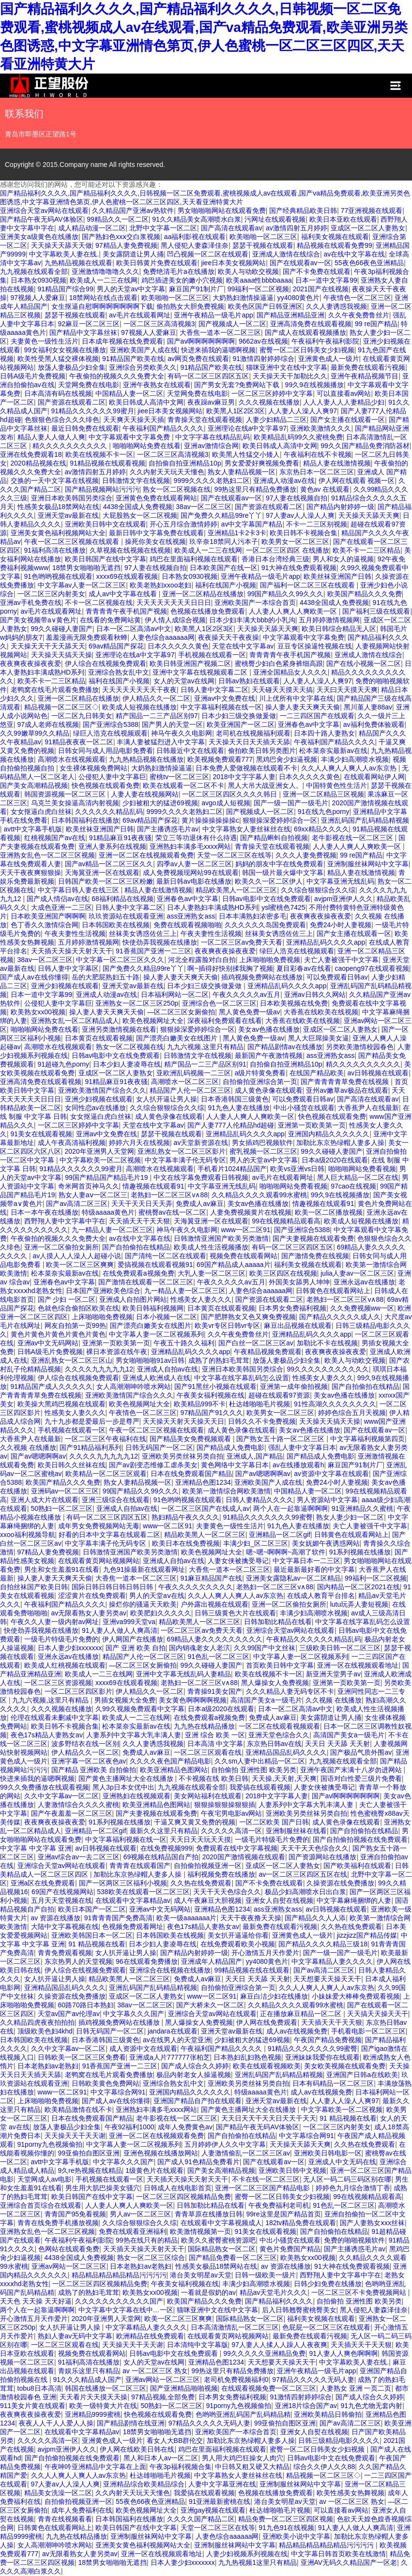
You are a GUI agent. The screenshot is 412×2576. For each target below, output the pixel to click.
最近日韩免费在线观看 (85, 428)
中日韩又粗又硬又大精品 (252, 2467)
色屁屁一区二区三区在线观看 (326, 2327)
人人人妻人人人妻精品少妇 (343, 402)
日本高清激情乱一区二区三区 (235, 2327)
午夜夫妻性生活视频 (75, 933)
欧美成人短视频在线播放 (139, 707)
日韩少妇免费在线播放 (328, 2284)
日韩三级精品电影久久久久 (339, 2440)
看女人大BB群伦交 (175, 2440)
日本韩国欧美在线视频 (116, 925)
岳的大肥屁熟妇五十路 (105, 977)
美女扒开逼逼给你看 (238, 1935)
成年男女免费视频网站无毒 (98, 1526)
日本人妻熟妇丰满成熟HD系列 (212, 907)
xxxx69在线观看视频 (127, 576)
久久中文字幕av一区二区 (61, 1796)
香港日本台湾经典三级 (275, 559)
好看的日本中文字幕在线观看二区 (109, 1534)
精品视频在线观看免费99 (334, 245)
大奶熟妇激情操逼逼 (243, 297)
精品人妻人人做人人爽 (51, 437)
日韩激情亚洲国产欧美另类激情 (221, 1238)
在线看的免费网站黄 (110, 620)
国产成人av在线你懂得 (34, 977)
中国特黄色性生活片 (336, 785)
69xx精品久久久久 (321, 829)
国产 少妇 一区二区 (67, 1299)
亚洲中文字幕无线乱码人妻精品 (183, 1674)
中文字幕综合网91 (118, 2092)
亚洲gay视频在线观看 (213, 2510)
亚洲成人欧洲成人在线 (156, 1378)
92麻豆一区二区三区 (89, 324)
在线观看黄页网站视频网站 (98, 1561)
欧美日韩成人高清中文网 (146, 402)
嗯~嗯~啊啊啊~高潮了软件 (286, 1552)
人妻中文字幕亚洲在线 (222, 2484)
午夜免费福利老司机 (278, 2205)
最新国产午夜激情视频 (269, 1055)
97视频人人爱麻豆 (38, 297)
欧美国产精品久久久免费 (364, 594)
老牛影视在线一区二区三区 (353, 838)
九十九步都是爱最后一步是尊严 (92, 1421)
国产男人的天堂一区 (172, 724)
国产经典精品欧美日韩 (303, 210)
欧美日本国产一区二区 (92, 1909)
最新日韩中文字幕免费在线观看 (156, 533)
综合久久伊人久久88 (324, 2467)
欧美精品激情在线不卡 (78, 2109)
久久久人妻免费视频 (305, 855)
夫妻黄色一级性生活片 (44, 341)
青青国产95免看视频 (76, 2214)
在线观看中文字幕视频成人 (221, 2223)
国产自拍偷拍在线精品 (136, 1247)
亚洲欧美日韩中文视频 (292, 2170)
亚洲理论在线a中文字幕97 (247, 428)
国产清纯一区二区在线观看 (165, 1256)
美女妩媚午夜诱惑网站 (326, 1543)
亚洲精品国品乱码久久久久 (286, 1752)
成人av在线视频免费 (297, 2031)
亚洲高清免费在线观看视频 (310, 324)
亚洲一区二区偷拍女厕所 (61, 1247)
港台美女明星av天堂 (200, 2275)
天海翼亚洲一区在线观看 (102, 872)
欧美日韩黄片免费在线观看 (157, 263)
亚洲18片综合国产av (306, 2406)
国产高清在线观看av (231, 228)
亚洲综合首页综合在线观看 (40, 2205)
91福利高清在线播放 (55, 550)
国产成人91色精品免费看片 (198, 2162)
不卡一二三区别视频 (316, 524)
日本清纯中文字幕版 (197, 2345)
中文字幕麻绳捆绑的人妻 (354, 1900)
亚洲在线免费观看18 (31, 454)
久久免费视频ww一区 (362, 1308)
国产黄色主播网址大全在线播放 (126, 1778)
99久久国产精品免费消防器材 (365, 446)
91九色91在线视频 (286, 2527)
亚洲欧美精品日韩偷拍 (328, 2414)
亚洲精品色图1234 (203, 1482)
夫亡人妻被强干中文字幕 (341, 960)
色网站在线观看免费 (68, 2249)
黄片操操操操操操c (210, 820)
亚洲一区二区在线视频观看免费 (146, 855)
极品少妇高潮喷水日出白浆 (305, 1892)
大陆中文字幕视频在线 (65, 1926)
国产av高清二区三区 (76, 1203)
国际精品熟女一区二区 (222, 2249)
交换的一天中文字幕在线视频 (55, 480)
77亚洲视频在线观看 (372, 210)
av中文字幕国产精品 (252, 524)
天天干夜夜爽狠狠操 (30, 872)
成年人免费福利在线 (81, 2510)
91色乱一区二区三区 (218, 1656)
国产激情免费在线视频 (315, 1256)
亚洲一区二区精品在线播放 (203, 594)
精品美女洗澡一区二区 (58, 2493)
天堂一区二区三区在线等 (234, 855)
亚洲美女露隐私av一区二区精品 (293, 1578)
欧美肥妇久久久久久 (160, 1613)
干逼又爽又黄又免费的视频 (194, 1822)
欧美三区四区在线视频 (283, 1273)
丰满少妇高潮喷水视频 (355, 759)
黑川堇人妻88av (368, 707)
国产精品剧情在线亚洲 (131, 2423)
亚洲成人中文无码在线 (342, 2162)
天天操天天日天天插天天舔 (249, 742)
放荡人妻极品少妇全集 (72, 367)
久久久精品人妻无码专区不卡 (290, 1691)
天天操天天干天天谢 (75, 2135)
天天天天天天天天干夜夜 (139, 689)
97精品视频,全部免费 (163, 2397)
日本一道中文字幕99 (326, 280)
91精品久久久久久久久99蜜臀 (267, 1517)
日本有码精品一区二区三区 (333, 2083)
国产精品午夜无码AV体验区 (41, 219)
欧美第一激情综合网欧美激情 (227, 1491)
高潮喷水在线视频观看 (72, 759)
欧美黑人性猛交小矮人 (246, 454)
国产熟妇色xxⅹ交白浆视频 (121, 237)
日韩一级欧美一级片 (265, 2275)
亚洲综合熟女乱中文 (118, 672)
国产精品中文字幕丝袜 (83, 332)
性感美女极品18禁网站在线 (58, 507)
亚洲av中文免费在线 (225, 698)
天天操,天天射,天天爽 (284, 1778)
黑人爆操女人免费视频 (275, 1683)
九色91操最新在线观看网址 (144, 1569)
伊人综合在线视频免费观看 (105, 663)
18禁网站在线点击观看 (103, 297)
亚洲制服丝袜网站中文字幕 (368, 864)
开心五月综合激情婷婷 (183, 524)
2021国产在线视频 (321, 289)
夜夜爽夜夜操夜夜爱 (30, 663)
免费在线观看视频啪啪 (187, 925)
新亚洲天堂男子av (333, 1674)
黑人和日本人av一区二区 (160, 2458)
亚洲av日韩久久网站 (315, 994)
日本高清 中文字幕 (215, 1743)
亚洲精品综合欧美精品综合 (143, 2484)
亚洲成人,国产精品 (255, 1456)
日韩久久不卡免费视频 (262, 1421)
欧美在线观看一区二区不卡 (183, 785)
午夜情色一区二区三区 (357, 297)
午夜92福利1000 (129, 2127)
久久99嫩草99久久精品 (34, 733)
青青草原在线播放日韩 (209, 2214)
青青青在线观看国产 (139, 1865)
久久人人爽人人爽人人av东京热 (349, 768)
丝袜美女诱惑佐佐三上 (143, 933)
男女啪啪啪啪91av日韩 (150, 1360)
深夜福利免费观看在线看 (224, 1020)
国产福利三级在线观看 (376, 611)
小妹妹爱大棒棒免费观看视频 (356, 1996)
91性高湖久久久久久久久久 (335, 1404)
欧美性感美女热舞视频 (350, 2493)
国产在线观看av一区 (300, 263)
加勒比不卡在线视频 (327, 1343)
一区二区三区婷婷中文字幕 (272, 393)
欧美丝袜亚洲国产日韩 (337, 576)
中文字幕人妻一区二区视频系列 (156, 1334)
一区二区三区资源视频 (58, 1683)
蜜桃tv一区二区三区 (179, 777)
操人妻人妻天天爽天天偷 (302, 707)
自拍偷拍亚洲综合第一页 (260, 1081)
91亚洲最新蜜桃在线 (220, 2501)
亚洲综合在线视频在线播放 (170, 1970)
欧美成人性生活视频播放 (211, 1247)
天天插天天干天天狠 (139, 1221)
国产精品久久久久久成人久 (340, 1317)
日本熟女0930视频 (38, 280)
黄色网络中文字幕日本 (235, 1465)
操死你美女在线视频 (155, 541)
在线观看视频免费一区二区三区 (268, 2388)
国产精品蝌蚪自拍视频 (274, 838)
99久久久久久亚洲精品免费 (264, 2353)
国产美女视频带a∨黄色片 (38, 620)
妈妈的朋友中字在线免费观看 (279, 864)
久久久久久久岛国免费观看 (265, 925)
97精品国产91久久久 (212, 1412)
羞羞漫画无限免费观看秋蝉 (86, 637)
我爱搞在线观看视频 (259, 1787)
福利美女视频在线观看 (335, 237)
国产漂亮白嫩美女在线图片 (177, 1038)
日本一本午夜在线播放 (44, 1212)
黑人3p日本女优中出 (123, 1787)
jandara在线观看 (173, 2031)
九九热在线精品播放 (204, 1726)
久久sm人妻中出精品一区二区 (259, 1761)
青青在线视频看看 (65, 2519)
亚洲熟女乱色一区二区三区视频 (47, 855)
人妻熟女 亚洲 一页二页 (356, 2388)
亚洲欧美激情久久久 (320, 428)
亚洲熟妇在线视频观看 (136, 1796)
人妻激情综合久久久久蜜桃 (78, 1804)
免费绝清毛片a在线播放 (178, 271)
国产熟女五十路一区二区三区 (281, 1439)
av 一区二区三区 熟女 (155, 2371)
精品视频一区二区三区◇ (61, 707)
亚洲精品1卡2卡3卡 (237, 533)
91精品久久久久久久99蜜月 (92, 411)
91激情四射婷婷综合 (264, 358)
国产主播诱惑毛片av (167, 829)
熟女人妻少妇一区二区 (350, 1517)
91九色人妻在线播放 (239, 1108)
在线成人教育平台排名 (321, 1595)
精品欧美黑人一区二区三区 (236, 890)
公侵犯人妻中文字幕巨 (112, 777)
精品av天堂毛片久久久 (274, 2292)
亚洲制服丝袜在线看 (296, 1831)
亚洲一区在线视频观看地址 (357, 1665)
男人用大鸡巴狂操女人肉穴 (242, 2458)
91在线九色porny (324, 811)
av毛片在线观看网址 (139, 315)
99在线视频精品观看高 (286, 1221)
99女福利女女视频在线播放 (65, 350)
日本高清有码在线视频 (58, 393)
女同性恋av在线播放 (95, 1108)
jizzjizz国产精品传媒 (367, 1935)
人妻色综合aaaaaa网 (163, 637)
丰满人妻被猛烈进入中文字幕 (161, 742)
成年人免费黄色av (185, 2127)
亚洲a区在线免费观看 (43, 1883)
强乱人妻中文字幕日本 (302, 1447)
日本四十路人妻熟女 (324, 733)
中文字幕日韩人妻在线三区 (79, 890)
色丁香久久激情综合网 (44, 925)
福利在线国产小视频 (225, 585)
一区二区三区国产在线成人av (205, 1508)
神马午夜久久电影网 (181, 733)
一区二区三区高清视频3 (159, 324)
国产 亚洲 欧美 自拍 (136, 1648)
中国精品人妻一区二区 (129, 393)
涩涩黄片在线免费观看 (92, 1595)
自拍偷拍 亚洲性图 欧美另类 (253, 1770)
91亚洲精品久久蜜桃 (363, 1508)
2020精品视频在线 (38, 463)
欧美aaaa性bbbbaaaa (258, 280)
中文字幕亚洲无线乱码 (340, 881)
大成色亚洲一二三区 (61, 907)
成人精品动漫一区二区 (92, 228)
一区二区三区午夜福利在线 (105, 1439)
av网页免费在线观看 (198, 358)
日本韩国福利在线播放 (85, 820)
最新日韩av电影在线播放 (193, 881)
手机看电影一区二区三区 (368, 2031)
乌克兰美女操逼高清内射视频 (75, 803)
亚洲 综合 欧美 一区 (215, 1735)
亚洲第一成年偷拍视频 (294, 1386)
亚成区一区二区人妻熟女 (368, 228)
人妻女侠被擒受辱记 (238, 1561)
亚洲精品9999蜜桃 (93, 2414)
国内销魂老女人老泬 (199, 1648)
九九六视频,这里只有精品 (205, 1047)
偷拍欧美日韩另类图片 (262, 750)
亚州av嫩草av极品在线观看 (347, 1090)
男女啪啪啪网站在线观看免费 (222, 210)
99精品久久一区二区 (118, 219)
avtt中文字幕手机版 (33, 829)
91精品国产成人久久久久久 (52, 1386)
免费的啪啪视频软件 (354, 2240)
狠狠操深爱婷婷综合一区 (280, 820)
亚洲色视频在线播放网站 (160, 2153)
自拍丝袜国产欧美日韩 (34, 1587)
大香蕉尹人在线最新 (368, 1108)
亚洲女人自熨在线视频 (279, 1900)
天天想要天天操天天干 (327, 1979)
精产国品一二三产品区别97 (157, 716)
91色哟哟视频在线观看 (58, 576)
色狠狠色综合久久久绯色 (62, 419)
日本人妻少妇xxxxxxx (70, 1648)
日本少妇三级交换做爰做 (238, 716)
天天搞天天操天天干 (377, 2014)
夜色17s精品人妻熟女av (47, 1735)
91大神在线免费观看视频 (299, 568)
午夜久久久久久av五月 (247, 994)
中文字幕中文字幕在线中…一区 (125, 2310)
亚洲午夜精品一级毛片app (213, 315)
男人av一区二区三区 (140, 2214)
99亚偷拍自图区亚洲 (89, 2153)
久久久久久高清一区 (231, 1831)
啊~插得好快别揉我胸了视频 (230, 968)
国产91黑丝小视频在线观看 (215, 1386)
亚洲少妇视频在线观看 (65, 986)
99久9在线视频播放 (314, 385)
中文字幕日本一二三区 (306, 1561)
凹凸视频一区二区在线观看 (207, 254)
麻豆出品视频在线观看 (298, 1325)
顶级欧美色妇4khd (45, 2031)
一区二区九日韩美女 (81, 716)
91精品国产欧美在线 (133, 358)
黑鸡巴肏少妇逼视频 (286, 759)
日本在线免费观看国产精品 (191, 1473)
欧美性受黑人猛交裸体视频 (58, 358)
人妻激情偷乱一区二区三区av (245, 2153)
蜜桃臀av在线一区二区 (172, 1212)
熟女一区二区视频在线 (177, 489)
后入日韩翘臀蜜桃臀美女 (299, 2310)
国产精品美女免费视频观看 (191, 1439)
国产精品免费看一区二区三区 (233, 2257)
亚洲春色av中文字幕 (308, 724)
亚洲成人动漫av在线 (284, 480)
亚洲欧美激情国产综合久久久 (102, 1090)
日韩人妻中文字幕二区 (214, 689)
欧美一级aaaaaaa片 (186, 1918)
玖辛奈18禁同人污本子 (223, 541)
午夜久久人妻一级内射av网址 (55, 1622)
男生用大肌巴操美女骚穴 (102, 2188)
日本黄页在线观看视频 (99, 1038)
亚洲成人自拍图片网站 (133, 1299)
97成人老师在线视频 (48, 724)
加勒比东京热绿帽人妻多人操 (340, 1142)
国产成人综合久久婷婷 (195, 2066)
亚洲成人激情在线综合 (286, 254)
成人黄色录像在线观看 (269, 1090)
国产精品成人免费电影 (230, 1447)
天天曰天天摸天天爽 (347, 689)
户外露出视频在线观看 (214, 1604)
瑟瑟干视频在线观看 (262, 245)
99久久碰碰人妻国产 (62, 629)
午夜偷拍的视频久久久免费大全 (116, 376)
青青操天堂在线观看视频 (205, 419)
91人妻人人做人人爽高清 (119, 1630)
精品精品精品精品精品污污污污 (119, 2275)
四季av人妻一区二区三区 (194, 864)
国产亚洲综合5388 (110, 724)
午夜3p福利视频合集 (181, 2467)
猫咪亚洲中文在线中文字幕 (286, 367)
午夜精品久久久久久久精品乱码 (313, 1639)
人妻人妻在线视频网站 (145, 794)
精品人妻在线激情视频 (337, 463)
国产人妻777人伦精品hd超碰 (230, 1125)
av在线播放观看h (298, 1465)
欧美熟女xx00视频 (38, 1012)
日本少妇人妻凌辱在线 (127, 1064)
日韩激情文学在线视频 (136, 480)
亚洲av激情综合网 (211, 446)
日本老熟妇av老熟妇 (48, 2066)
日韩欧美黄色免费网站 (105, 2083)
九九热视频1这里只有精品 (257, 2562)
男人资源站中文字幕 (327, 1500)
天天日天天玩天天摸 (200, 1839)
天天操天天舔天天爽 (368, 515)
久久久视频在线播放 (269, 402)
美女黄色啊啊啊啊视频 (193, 1700)
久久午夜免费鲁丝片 (358, 315)
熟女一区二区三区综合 (151, 2257)
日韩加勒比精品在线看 (278, 1622)
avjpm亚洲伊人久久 (343, 899)
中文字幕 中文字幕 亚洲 (36, 1848)
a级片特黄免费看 (260, 1073)
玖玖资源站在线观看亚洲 (126, 916)
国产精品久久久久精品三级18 (322, 1944)
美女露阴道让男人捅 (133, 254)
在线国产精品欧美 (317, 1073)
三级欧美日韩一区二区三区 (340, 1648)
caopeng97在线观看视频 (372, 968)
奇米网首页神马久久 (88, 1186)
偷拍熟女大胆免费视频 (190, 306)
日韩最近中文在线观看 (190, 750)
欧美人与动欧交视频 (248, 271)
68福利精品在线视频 (122, 899)
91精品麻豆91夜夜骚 (120, 838)
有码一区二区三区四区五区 (208, 376)
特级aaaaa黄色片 (108, 1212)
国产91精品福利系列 (91, 1447)
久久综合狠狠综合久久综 (318, 890)
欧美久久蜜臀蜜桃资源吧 (218, 2240)
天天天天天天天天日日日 (174, 602)
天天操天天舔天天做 (61, 245)
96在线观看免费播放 (147, 1961)
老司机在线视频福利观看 (253, 733)
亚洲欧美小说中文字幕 (296, 2536)
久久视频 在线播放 (28, 1447)
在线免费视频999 (166, 1848)
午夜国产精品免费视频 (328, 2040)
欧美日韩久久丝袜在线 (72, 1465)
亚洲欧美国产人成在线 (144, 350)
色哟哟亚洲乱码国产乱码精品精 (243, 2414)
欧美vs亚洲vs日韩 (297, 1169)
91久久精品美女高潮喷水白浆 (196, 219)
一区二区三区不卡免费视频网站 (359, 2292)
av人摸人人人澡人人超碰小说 (76, 1256)
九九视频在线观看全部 (34, 271)
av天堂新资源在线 (201, 1142)
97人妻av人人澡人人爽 (300, 515)
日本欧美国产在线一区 (224, 568)
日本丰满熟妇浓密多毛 (253, 916)
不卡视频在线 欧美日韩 (213, 1778)
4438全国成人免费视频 (137, 507)
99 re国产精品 (376, 324)
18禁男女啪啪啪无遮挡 (86, 568)
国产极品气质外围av (361, 1752)
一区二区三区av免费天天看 (242, 942)
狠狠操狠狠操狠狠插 (224, 1804)
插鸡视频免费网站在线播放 (262, 977)
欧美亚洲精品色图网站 (174, 1770)
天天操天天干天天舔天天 (48, 646)
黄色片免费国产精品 (289, 2249)
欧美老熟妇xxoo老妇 (161, 585)
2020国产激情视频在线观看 (243, 1857)
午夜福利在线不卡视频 (317, 454)
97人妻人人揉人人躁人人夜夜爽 (279, 2345)
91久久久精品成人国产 (87, 2379)
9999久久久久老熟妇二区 (212, 480)
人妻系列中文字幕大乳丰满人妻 (133, 1735)
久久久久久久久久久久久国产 (119, 2301)
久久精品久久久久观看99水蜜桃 (259, 1195)
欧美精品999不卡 (200, 1404)
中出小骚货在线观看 (304, 1108)
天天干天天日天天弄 (141, 1203)
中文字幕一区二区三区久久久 (120, 960)
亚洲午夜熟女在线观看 (157, 385)
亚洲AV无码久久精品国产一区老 (349, 2562)
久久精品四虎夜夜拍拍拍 (37, 2022)
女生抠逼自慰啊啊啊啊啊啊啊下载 (102, 306)
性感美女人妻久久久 (200, 1299)
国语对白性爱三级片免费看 (361, 1778)
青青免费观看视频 (65, 1953)
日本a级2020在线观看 (335, 1160)
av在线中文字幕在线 (354, 254)
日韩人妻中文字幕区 (68, 968)
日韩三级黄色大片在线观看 (235, 1613)
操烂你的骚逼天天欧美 (143, 1604)
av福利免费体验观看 (374, 724)
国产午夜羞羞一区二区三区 (71, 1813)
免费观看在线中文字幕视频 (236, 1848)
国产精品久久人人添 (315, 1918)
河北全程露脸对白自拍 (202, 960)
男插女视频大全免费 (124, 1700)
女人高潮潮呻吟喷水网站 (133, 1386)
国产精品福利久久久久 (279, 2301)
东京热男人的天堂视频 (78, 1961)
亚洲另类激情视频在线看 (119, 1029)
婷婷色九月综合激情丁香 (353, 2188)
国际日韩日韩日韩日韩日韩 (113, 1587)
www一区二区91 (246, 1230)
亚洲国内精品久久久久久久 (328, 1134)
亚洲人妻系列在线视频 (112, 846)
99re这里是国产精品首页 (283, 2214)
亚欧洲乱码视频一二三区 (193, 1073)
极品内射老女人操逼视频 (193, 2075)
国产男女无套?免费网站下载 (237, 385)
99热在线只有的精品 (147, 2240)
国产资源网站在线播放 (322, 1857)
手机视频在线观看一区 (212, 655)
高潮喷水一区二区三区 (185, 1081)
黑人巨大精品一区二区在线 (357, 1177)
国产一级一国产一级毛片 (291, 803)
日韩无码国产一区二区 (159, 1447)
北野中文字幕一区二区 (163, 228)
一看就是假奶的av (208, 2292)
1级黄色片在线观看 (154, 2170)
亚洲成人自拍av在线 (167, 1369)
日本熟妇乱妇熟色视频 (247, 2057)
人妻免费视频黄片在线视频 (250, 1212)
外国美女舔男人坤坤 (299, 1282)
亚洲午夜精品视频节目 (364, 376)
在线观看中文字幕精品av (132, 1900)
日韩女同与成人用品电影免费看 (105, 750)
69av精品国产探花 (116, 646)
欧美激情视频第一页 (200, 2231)
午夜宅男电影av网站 (231, 1813)
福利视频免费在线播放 (221, 1874)
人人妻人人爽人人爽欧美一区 (294, 611)
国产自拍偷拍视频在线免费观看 (360, 1839)
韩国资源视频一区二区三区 (65, 794)
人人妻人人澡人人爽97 (302, 411)
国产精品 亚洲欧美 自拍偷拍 (94, 1770)
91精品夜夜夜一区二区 (79, 742)
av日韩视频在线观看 (378, 1073)
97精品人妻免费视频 (126, 245)
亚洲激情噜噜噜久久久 (105, 271)
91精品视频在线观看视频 (107, 463)
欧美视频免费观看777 (220, 759)
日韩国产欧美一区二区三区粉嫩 (105, 881)
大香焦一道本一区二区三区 (220, 332)
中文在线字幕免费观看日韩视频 (200, 1177)
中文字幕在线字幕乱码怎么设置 (241, 1378)
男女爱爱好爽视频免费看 (262, 463)
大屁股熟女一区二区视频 (140, 515)
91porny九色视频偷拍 (50, 2144)
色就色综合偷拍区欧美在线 (78, 1308)
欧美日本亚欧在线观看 (343, 219)
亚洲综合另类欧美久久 (143, 367)
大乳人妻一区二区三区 (211, 1273)
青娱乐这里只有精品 (88, 2371)
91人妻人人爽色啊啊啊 (343, 2353)
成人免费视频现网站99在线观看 (191, 872)
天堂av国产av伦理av (69, 2014)
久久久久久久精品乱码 (109, 811)
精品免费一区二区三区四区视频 (285, 2519)
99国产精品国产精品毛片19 (107, 1177)
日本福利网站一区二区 (175, 994)
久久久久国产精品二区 (201, 2519)
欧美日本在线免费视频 (186, 1543)
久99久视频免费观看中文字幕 (139, 1709)
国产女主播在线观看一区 (347, 419)
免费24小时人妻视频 (341, 925)
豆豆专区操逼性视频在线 (314, 646)
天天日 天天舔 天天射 (337, 1743)
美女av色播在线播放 (269, 1029)
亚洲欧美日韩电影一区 (328, 2153)
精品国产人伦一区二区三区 (190, 1090)
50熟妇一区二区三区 (62, 1508)
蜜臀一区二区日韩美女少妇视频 (306, 350)
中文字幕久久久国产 (133, 2014)
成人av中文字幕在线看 (124, 594)
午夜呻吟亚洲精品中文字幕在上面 (95, 2467)
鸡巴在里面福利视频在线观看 (194, 559)
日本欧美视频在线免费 (294, 1003)
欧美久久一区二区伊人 (269, 881)
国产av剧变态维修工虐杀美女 (153, 1465)
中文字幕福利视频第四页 (367, 1439)
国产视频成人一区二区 (232, 324)
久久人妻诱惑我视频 (336, 306)
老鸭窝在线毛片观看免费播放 (55, 689)
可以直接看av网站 (344, 393)
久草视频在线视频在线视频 (130, 550)
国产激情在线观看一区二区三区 (145, 1282)
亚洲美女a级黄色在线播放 (39, 237)
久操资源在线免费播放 (340, 1883)
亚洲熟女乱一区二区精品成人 (75, 1020)
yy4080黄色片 (298, 297)
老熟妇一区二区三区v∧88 (169, 1195)
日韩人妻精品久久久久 (259, 1500)
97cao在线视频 (353, 1186)
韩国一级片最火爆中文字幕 (282, 872)
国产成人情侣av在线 (57, 899)
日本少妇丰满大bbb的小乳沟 (252, 620)
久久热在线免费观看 (200, 1883)
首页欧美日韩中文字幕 (280, 1665)
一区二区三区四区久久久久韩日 (230, 794)
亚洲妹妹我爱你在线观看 (322, 2057)
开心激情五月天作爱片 (265, 1953)
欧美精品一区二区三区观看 (106, 1473)
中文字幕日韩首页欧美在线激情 (338, 2554)
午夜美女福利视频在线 (210, 1395)
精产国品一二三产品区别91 (205, 1064)
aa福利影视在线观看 (195, 237)
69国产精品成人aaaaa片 (234, 1264)
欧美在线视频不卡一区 (99, 454)
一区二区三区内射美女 (51, 594)
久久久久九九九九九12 (99, 1369)
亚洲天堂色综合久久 (278, 1735)
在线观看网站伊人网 (374, 777)
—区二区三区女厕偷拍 (181, 1012)
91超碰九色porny (64, 1064)
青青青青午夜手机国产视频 (126, 611)
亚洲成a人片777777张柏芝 (169, 2057)
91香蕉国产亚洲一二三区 (153, 951)
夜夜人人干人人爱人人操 (56, 2423)
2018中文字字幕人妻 (244, 777)
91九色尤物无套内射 (372, 2406)
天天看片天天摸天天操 (93, 2397)
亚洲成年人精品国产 (211, 1961)
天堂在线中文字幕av (243, 646)
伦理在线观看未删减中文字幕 (55, 1717)
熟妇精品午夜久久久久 (185, 1517)
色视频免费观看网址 (132, 1926)
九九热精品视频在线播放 (146, 759)
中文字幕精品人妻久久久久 (332, 1961)
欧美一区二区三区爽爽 (80, 1264)
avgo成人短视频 (225, 803)
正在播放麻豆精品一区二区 (301, 2014)
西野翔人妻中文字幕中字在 (65, 1221)
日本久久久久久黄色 (178, 646)
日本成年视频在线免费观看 (122, 341)
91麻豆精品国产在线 (212, 1578)
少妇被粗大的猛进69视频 (160, 803)
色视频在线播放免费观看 (207, 611)
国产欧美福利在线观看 (357, 1865)
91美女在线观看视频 (42, 1134)
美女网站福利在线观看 (208, 1796)
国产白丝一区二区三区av (255, 1343)
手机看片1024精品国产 (232, 1169)
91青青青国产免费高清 (118, 1918)
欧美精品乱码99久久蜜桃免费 (298, 437)
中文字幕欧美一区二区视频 (100, 1160)
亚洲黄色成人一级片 (328, 358)
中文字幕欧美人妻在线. (64, 254)
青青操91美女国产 (215, 1691)
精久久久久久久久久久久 (70, 446)
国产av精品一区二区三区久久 (109, 864)
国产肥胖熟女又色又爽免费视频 (248, 1317)
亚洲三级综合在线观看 (116, 1500)
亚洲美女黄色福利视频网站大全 (58, 533)
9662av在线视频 (263, 341)
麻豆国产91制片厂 (196, 289)
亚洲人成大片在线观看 (44, 1500)
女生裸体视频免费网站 (93, 768)
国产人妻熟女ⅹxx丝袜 (372, 2223)
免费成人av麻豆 (200, 1203)
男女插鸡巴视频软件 (262, 1142)
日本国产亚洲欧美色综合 (103, 1291)
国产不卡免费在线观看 (317, 271)
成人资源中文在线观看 (143, 2048)
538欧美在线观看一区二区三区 (143, 1892)
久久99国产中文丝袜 (265, 1648)
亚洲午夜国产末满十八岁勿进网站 (352, 1770)
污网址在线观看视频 (274, 219)
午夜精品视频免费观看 (268, 1352)
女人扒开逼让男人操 (166, 1099)
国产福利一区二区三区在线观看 (308, 585)
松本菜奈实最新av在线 (333, 750)
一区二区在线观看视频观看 (279, 1726)
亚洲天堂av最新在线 (68, 515)
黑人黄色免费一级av (249, 1012)
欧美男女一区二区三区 (295, 541)
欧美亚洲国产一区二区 (241, 724)
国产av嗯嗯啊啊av (38, 1456)
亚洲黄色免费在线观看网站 (156, 498)
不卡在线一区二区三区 (266, 2179)
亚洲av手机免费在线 (30, 602)
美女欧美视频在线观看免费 (344, 2066)
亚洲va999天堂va (129, 1622)
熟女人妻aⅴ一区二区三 (93, 1195)
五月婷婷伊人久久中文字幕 (225, 2144)
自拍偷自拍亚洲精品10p (185, 463)
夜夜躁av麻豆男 (211, 402)
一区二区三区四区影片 (78, 1691)
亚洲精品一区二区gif (279, 1534)
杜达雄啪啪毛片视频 (259, 1404)
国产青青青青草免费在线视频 (346, 1081)
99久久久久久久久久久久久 (328, 1369)
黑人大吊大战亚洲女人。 (265, 785)
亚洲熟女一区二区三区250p (136, 1003)
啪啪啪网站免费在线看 (147, 446)
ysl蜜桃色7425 (283, 907)
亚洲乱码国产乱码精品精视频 (365, 820)
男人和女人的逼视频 (343, 559)
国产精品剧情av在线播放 (284, 1047)
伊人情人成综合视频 (175, 620)
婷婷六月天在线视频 (139, 1142)
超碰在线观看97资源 (279, 1395)
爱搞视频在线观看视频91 (155, 1264)
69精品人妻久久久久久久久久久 (215, 1639)
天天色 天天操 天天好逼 (36, 2301)
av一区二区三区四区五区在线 (303, 1874)
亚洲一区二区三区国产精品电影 (263, 2188)
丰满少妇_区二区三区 (255, 1543)
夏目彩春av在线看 (303, 968)
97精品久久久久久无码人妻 (313, 2379)
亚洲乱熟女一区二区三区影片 (181, 1151)
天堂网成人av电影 (44, 2179)
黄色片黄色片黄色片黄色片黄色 (58, 1334)
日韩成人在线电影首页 (178, 2188)
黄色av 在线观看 (325, 489)
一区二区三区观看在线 (208, 1752)
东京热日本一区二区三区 (316, 472)
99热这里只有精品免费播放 (255, 489)
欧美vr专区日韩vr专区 (227, 1325)
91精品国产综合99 (65, 289)
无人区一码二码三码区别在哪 (347, 2179)
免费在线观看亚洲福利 (133, 2231)
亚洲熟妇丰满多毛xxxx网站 (190, 846)
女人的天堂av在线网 (184, 681)
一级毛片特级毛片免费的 (61, 1639)
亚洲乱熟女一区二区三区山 (71, 1360)
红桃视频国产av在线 (55, 838)
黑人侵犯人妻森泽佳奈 (195, 245)
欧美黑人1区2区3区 (235, 411)
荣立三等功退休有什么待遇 (196, 838)
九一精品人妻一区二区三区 (112, 1230)
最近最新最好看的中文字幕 (314, 1569)
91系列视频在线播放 (360, 1552)
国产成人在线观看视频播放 (305, 332)
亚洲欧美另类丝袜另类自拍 (182, 1456)
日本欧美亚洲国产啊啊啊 (48, 916)
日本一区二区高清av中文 (133, 629)
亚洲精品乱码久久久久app (325, 942)
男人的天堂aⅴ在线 (156, 1595)
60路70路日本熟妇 (86, 2005)
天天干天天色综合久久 (315, 1848)
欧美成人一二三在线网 (103, 280)
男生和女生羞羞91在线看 (62, 1569)
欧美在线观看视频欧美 (267, 2066)
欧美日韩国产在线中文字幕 (105, 559)
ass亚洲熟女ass (191, 916)
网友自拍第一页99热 (76, 1325)
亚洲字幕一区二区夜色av (88, 1761)
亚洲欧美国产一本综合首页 (255, 602)
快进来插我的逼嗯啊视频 (218, 350)
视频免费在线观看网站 (243, 1256)
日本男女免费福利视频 (292, 1308)
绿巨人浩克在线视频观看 (110, 733)
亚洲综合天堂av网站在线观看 (44, 210)
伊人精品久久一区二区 (156, 698)
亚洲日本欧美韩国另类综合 (71, 498)
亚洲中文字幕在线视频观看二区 (201, 672)
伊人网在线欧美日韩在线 (137, 2449)
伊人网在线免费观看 (266, 2022)
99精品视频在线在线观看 (252, 1970)
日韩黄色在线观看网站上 (333, 1291)
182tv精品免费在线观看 (300, 2223)
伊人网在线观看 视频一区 (357, 480)
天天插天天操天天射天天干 (71, 951)
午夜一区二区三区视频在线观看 (72, 541)
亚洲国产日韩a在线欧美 (362, 2075)
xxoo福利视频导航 (27, 1534)
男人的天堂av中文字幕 (131, 289)
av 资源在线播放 (56, 1918)
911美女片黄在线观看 (32, 2406)
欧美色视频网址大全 (152, 1020)
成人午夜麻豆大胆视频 (208, 1900)
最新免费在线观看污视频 (368, 367)
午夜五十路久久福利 (183, 1343)
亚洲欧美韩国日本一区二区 (92, 1935)
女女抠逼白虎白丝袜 (41, 811)
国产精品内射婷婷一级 (340, 507)
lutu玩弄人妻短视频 (359, 1604)
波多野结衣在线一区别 (85, 1743)
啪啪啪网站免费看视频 (362, 1169)
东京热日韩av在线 (274, 1743)
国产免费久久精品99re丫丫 (221, 515)
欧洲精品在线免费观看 (150, 2336)
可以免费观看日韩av (337, 977)
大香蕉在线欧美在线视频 (321, 1012)
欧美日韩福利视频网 (152, 1308)
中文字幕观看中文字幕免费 (130, 437)
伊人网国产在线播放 (132, 1639)
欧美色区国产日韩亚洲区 (265, 306)
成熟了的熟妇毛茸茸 (218, 1360)
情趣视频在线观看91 (153, 1186)
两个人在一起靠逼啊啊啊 (290, 1508)
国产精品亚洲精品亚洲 (290, 315)
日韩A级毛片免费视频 (32, 376)
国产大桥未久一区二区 (210, 2005)
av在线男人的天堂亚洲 (177, 2040)
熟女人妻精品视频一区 (241, 472)
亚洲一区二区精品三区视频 (323, 794)
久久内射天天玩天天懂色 (167, 472)
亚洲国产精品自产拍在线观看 (197, 2101)
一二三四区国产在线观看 (317, 716)
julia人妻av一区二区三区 (357, 1273)
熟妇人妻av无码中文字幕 (75, 2336)
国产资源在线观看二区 (72, 402)
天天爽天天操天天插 (133, 419)
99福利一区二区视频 (259, 289)
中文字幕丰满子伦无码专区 (185, 1160)
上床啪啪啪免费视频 (269, 960)
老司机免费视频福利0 (236, 2379)
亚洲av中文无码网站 (48, 1343)
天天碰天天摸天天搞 (282, 689)
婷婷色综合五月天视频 (352, 1412)
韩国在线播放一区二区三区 (105, 2388)
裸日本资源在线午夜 (116, 1352)
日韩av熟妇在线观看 (249, 681)
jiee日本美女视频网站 (233, 263)
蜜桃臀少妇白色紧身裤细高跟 (279, 663)
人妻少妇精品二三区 (276, 419)
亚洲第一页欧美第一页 (312, 1125)
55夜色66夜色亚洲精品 (369, 263)
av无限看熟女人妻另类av (89, 1613)
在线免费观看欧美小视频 (237, 1944)
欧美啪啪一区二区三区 (263, 237)
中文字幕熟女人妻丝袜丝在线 (246, 829)
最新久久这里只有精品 (164, 1831)
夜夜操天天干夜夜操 (228, 637)
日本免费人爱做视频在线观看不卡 (246, 768)
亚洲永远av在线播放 (364, 1282)
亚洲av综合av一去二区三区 (79, 1857)
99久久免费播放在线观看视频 (44, 1787)
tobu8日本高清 (39, 2388)
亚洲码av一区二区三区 (65, 1491)
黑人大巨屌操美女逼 (318, 1038)
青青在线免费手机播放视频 (58, 2223)
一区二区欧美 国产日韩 (274, 1822)
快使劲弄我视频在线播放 (159, 942)
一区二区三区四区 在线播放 (287, 550)
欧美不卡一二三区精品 (366, 550)
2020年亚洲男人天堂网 (99, 1151)
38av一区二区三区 (203, 507)
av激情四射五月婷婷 (296, 228)
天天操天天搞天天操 (61, 655)
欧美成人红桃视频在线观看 (65, 1665)
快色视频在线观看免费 (105, 785)
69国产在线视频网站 (62, 1892)
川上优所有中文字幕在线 (296, 698)
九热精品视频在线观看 (78, 263)
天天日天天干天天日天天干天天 (268, 2118)
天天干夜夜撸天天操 (250, 1918)
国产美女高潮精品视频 (34, 785)
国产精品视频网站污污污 (102, 489)
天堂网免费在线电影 (88, 385)
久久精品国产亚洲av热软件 (133, 210)
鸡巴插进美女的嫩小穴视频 (182, 280)
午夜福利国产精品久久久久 (163, 428)
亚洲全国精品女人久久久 (290, 672)
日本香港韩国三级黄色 (235, 1099)
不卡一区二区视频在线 (99, 602)
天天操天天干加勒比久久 (290, 376)
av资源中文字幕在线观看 (331, 1473)
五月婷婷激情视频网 (329, 620)
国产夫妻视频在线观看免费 (313, 1238)
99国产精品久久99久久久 (285, 594)
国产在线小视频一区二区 (363, 663)
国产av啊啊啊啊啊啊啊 (201, 341)
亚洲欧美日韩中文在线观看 (105, 524)
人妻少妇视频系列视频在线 (247, 2554)
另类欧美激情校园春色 (360, 1047)
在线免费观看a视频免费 (138, 1273)
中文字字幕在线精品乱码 (212, 437)
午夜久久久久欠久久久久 (195, 1587)
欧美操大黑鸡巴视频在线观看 (61, 1404)
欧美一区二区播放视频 (329, 1212)
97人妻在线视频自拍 (297, 498)
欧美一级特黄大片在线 (103, 2406)
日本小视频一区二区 (166, 1317)
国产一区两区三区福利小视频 (123, 1883)
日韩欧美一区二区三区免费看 (82, 2057)
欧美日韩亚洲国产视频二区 (190, 663)
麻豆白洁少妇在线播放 (274, 1996)
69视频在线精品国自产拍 (161, 1857)
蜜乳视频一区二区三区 (263, 1151)
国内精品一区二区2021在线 (358, 1587)
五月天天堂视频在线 (61, 1900)
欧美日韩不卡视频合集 (303, 533)
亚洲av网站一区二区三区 (69, 2266)
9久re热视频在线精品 (90, 2170)
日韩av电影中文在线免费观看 (266, 899)
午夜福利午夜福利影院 (325, 341)
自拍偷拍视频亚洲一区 (208, 1865)
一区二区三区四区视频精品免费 (183, 2196)
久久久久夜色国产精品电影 (170, 1761)
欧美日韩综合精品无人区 (339, 629)
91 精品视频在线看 (96, 1944)
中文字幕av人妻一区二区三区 (82, 585)
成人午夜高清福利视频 (72, 1142)
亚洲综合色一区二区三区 (219, 1003)
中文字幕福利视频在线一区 (221, 707)
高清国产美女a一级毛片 (266, 1700)
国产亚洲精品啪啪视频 (184, 2388)
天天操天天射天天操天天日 (183, 1421)
